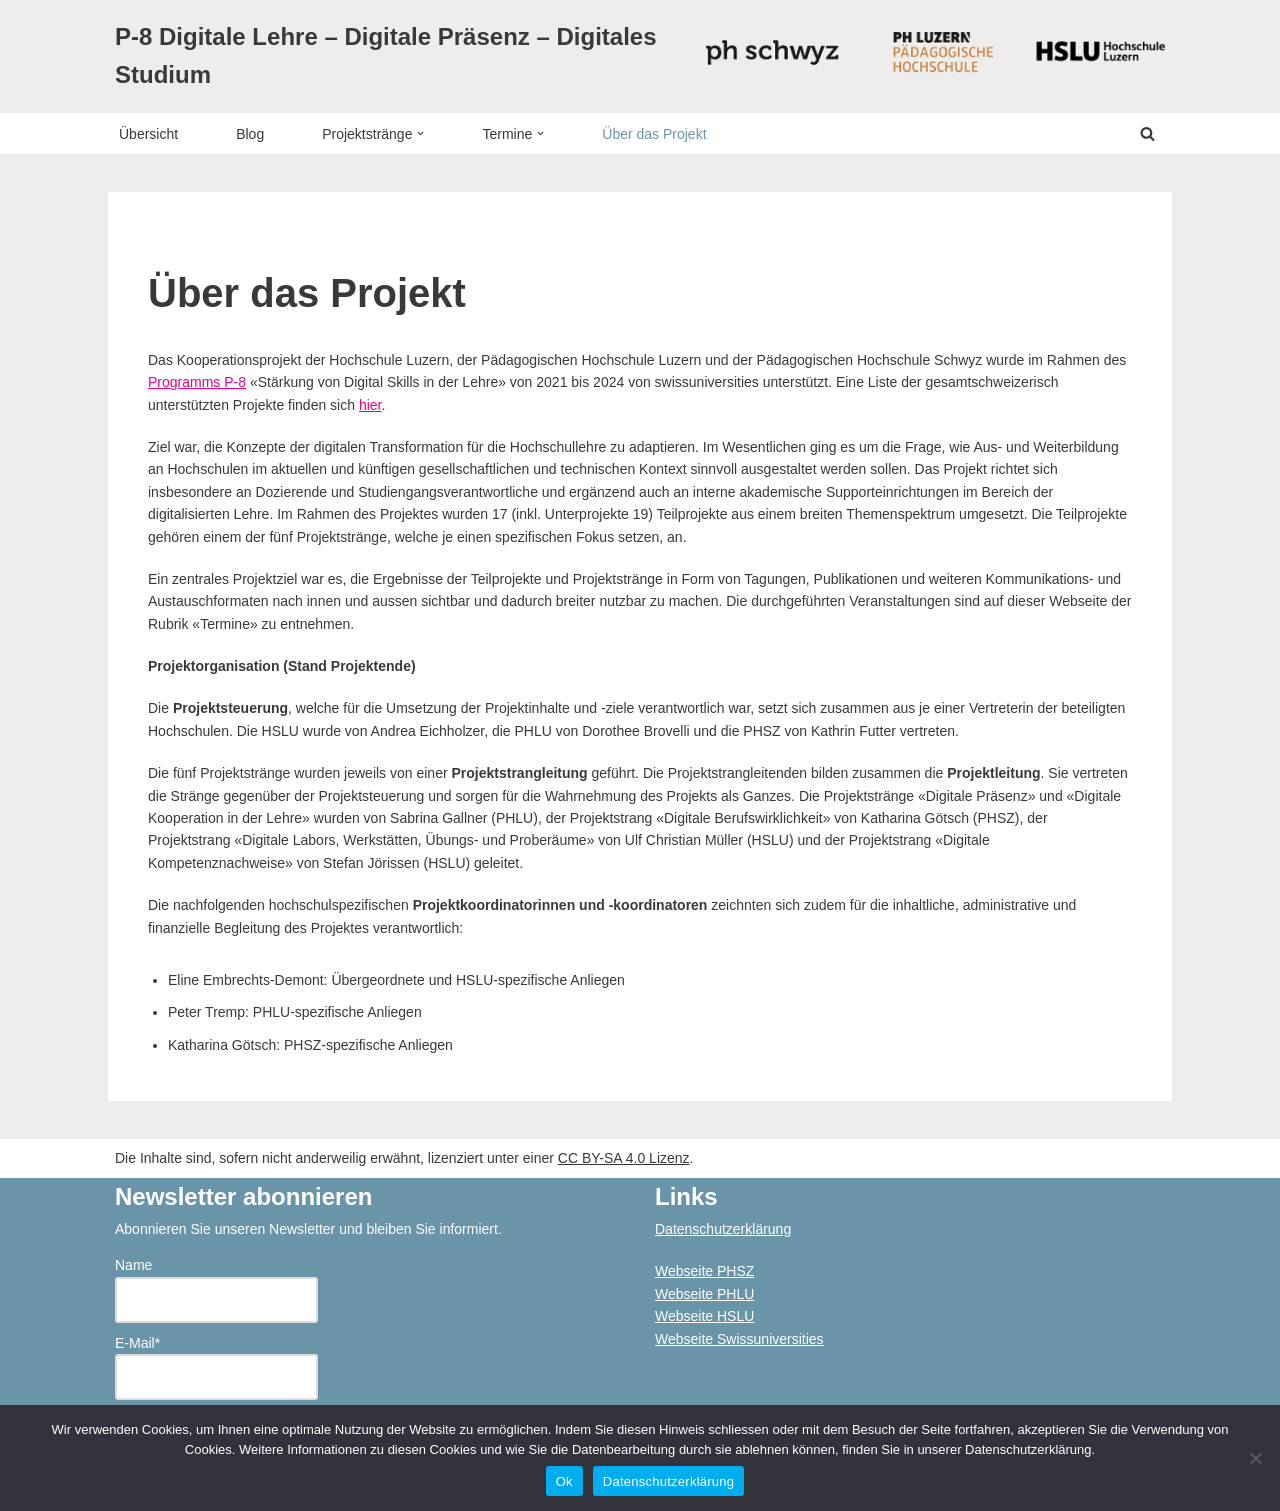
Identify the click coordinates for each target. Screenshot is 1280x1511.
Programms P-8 (197, 382)
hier (370, 405)
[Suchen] (1147, 133)
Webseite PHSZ (704, 1271)
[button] (420, 133)
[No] (1255, 1458)
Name (216, 1290)
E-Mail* (216, 1368)
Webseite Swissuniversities (739, 1339)
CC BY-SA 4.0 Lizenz (624, 1158)
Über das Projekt (654, 134)
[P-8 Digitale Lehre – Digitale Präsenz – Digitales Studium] (395, 56)
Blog (250, 134)
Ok (564, 1481)
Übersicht (148, 134)
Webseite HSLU (704, 1316)
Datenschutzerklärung (723, 1229)
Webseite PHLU (704, 1294)
